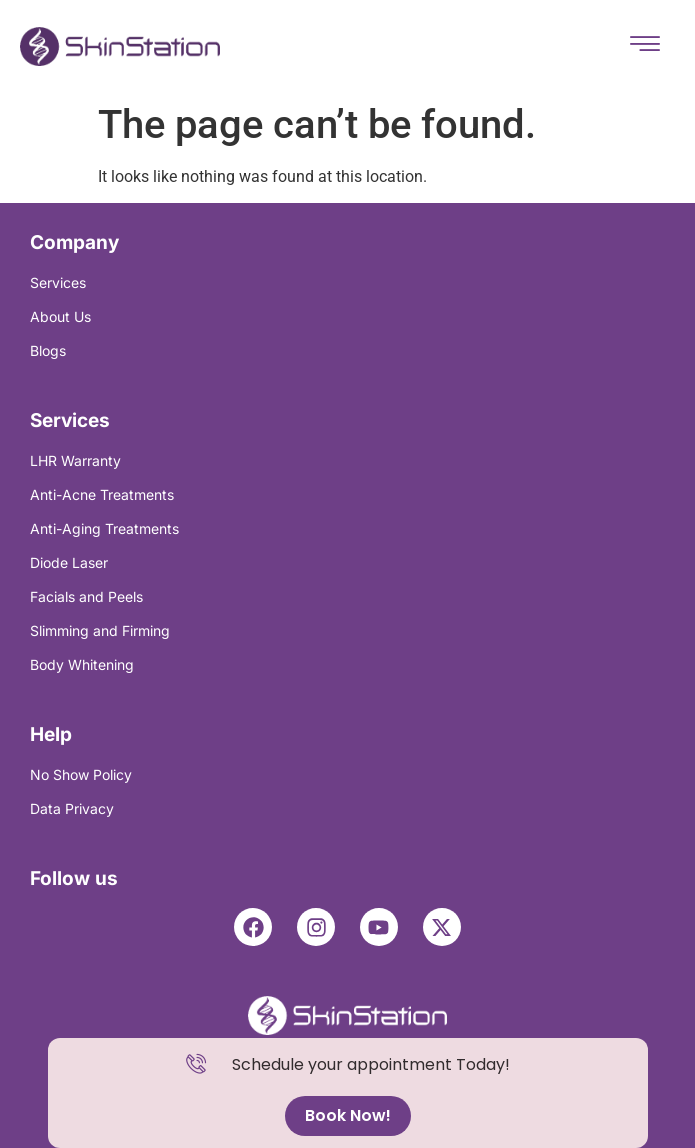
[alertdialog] (348, 1093)
